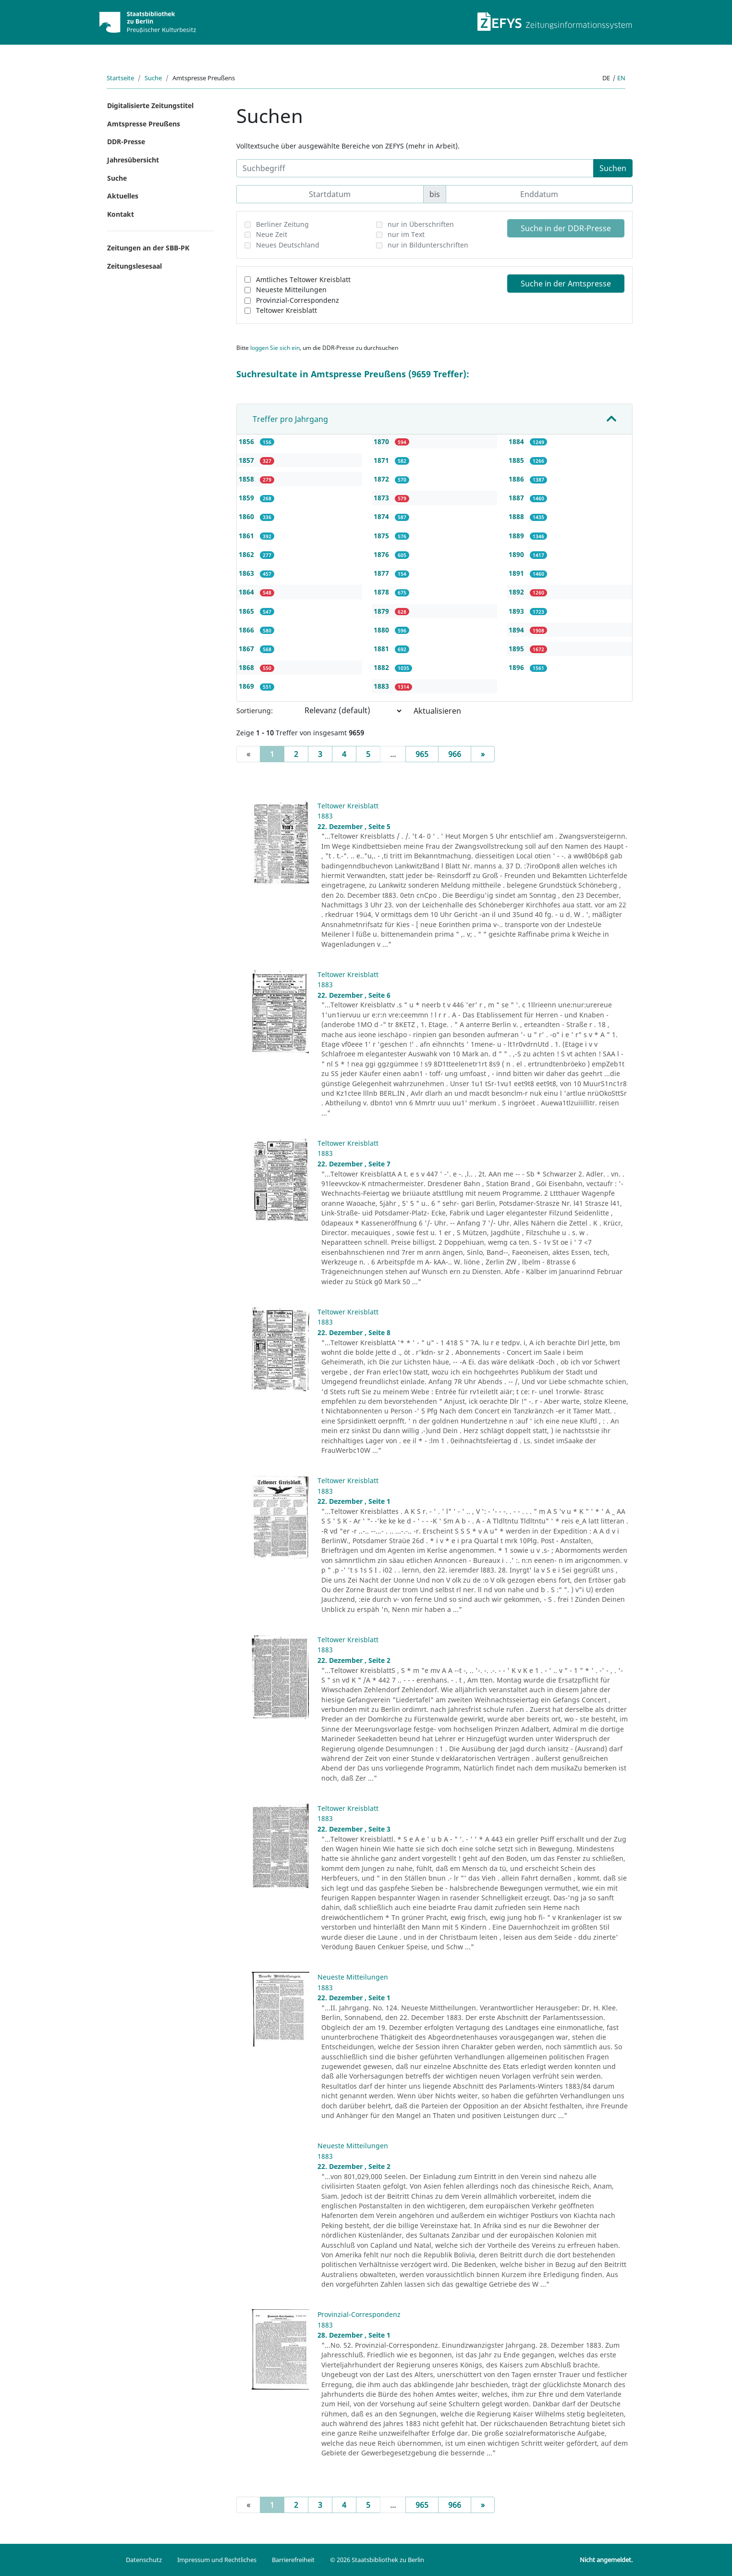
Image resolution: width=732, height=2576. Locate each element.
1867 (247, 648)
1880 (382, 629)
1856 (247, 441)
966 (454, 754)
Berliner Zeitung (282, 224)
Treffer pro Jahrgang (290, 419)
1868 (247, 667)
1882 (382, 667)
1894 (517, 629)
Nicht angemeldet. (606, 2559)
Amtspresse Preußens (143, 123)
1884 (517, 441)
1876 (382, 554)
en (621, 78)
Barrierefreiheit (293, 2559)
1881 (382, 648)
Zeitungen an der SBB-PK (148, 247)
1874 (382, 516)
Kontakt (120, 214)
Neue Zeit (271, 234)
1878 (382, 591)
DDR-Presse (126, 141)
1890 (517, 554)
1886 (517, 478)
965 (421, 754)
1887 (517, 497)
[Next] (483, 754)
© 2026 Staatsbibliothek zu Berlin (377, 2559)
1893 (517, 611)
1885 (517, 460)
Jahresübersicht (133, 159)
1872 (382, 478)
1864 (247, 591)
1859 (247, 497)
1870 (382, 441)
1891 (517, 573)
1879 (382, 611)
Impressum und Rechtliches (216, 2559)
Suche (153, 78)
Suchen (612, 168)
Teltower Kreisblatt (286, 310)
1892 (517, 591)
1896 (517, 667)
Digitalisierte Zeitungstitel (150, 105)
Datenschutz (144, 2559)
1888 (517, 516)
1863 (247, 573)
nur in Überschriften (421, 224)
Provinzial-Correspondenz (297, 300)
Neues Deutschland (287, 244)
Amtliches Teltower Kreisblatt (303, 279)
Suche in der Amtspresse (566, 283)
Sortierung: (254, 710)
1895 (517, 648)
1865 (247, 611)
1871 (382, 460)
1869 (247, 686)
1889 (517, 535)
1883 (382, 686)
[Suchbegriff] (415, 168)
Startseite (120, 78)
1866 (247, 629)
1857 (247, 460)
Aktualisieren (437, 711)
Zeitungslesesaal (134, 266)
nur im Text (406, 234)
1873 (382, 497)
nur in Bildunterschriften (428, 244)
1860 (247, 516)
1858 (247, 478)
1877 (382, 573)
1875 (382, 535)
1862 (247, 554)
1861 (247, 535)
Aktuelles (122, 195)
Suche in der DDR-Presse (566, 228)
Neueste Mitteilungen (291, 289)
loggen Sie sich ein (275, 347)
